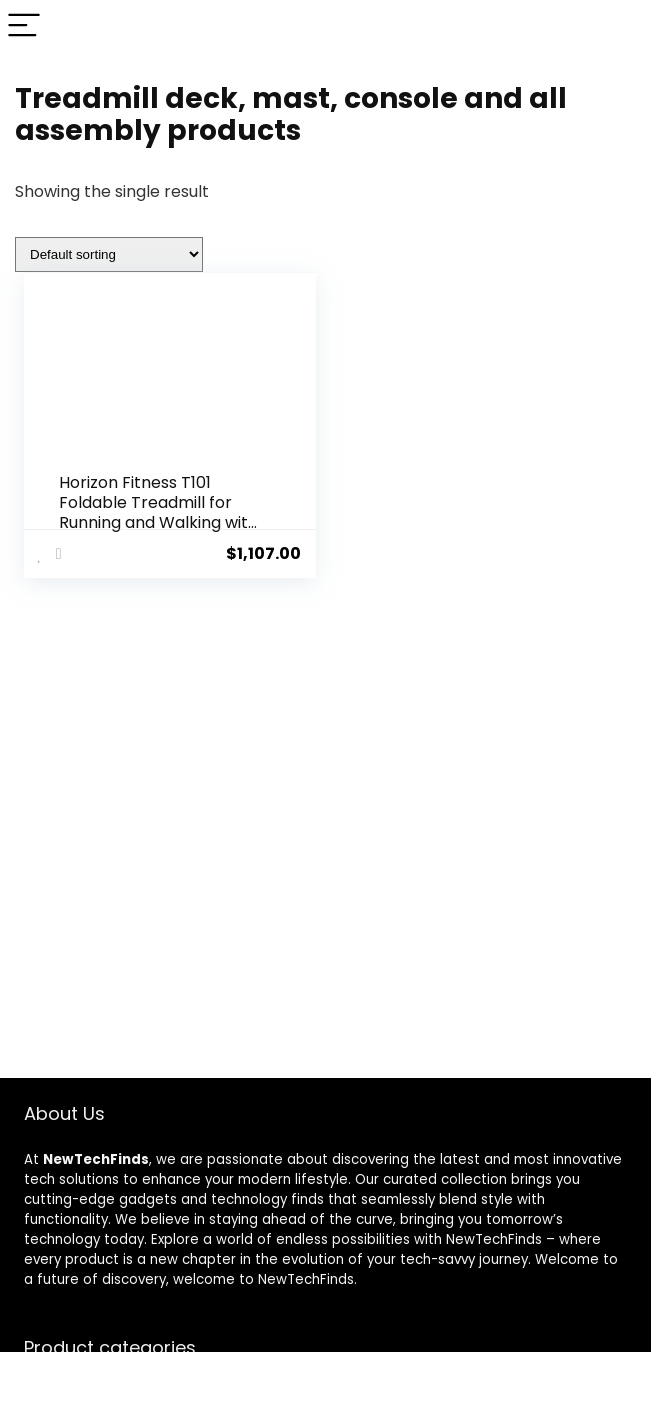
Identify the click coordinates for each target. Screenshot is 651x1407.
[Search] (620, 26)
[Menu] (24, 26)
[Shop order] (109, 254)
